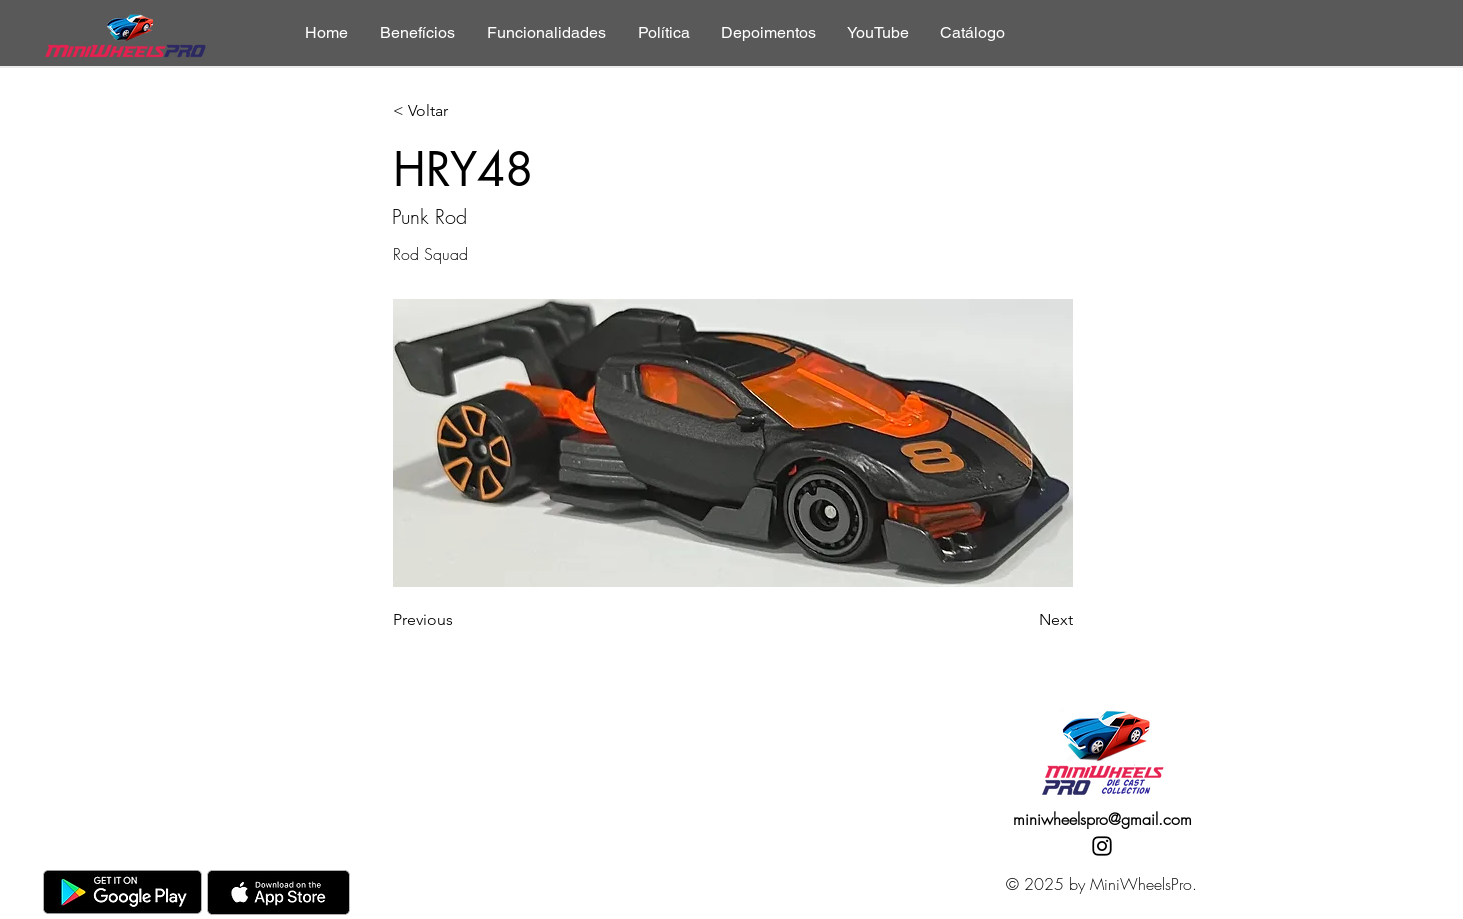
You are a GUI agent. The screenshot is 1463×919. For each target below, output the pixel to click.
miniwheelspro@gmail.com (1102, 819)
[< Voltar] (459, 111)
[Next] (1023, 620)
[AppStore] (278, 892)
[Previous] (459, 620)
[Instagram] (1102, 846)
